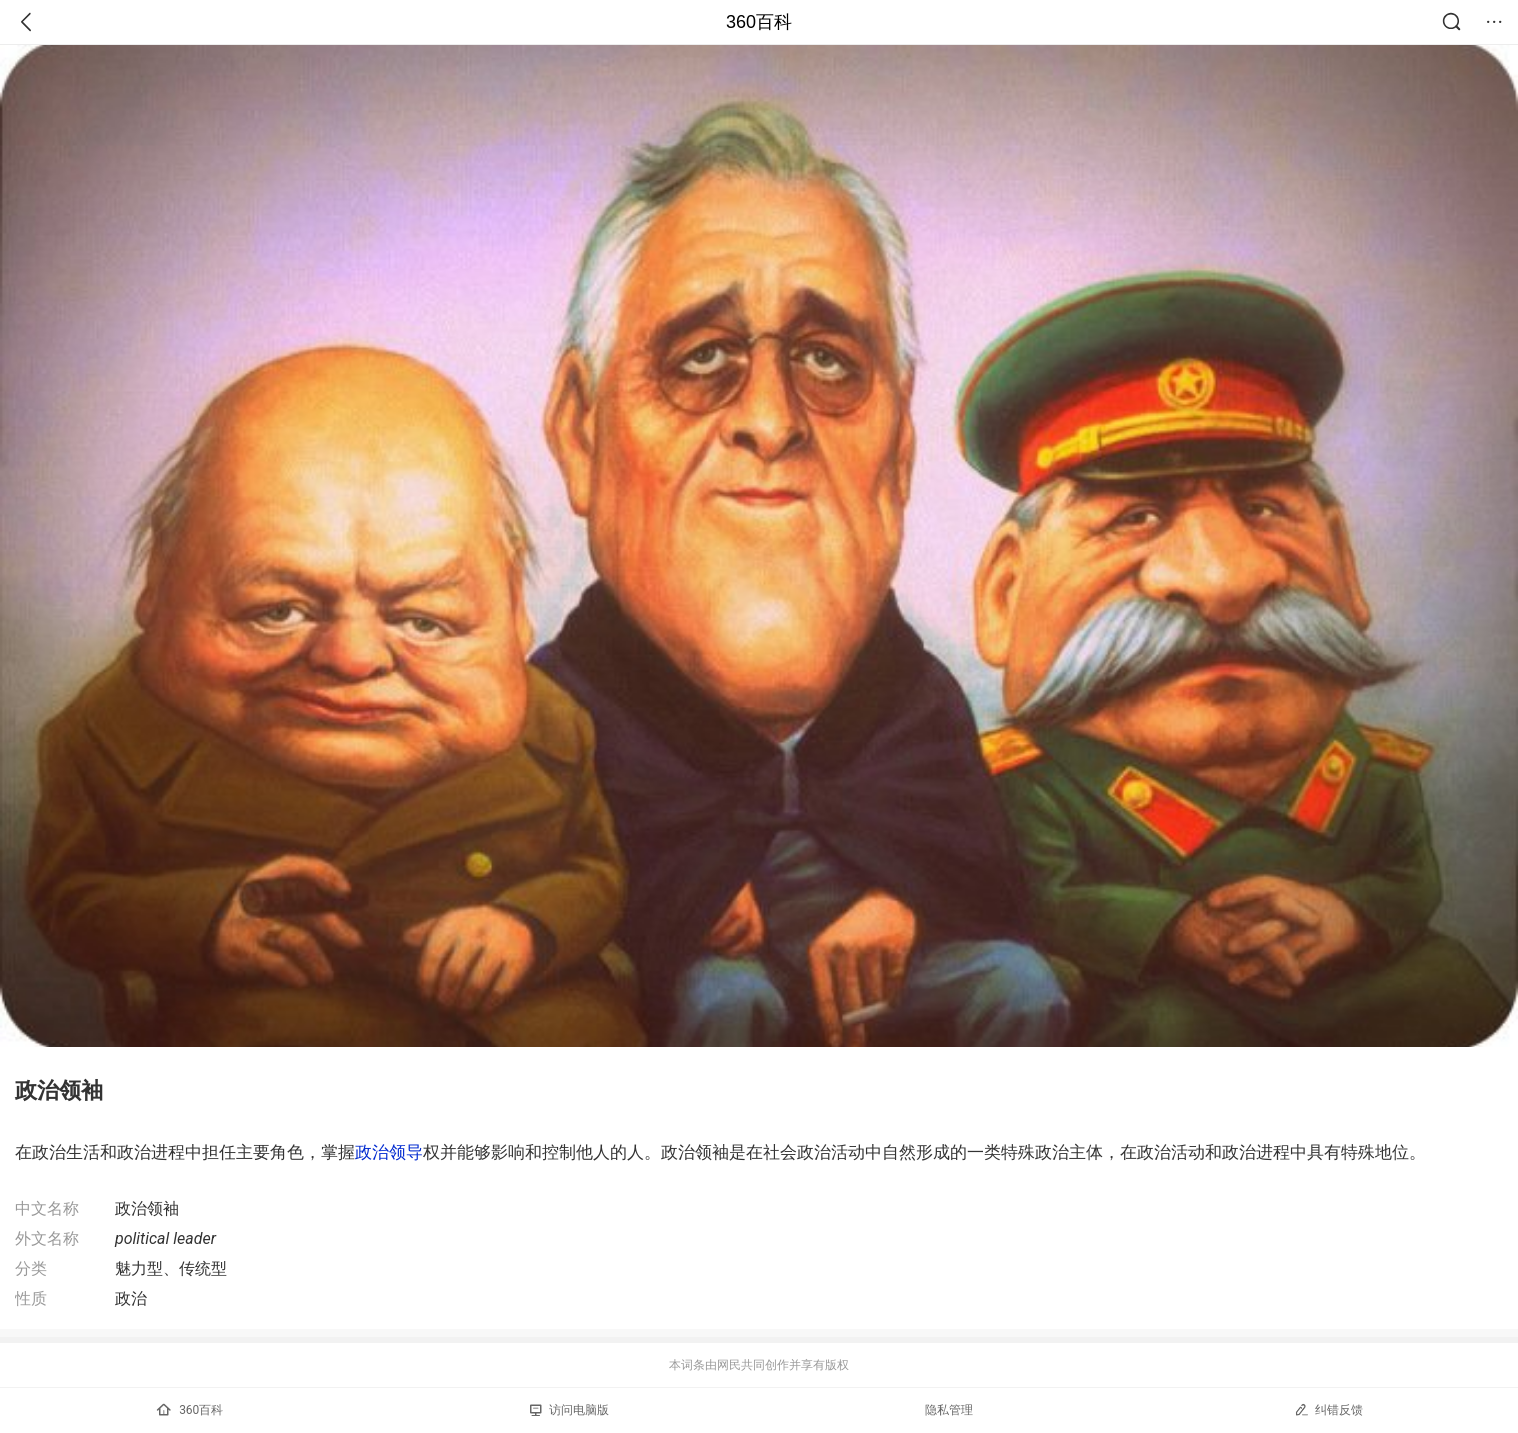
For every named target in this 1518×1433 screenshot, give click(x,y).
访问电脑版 (569, 1410)
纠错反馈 (1328, 1409)
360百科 (759, 22)
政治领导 (389, 1152)
